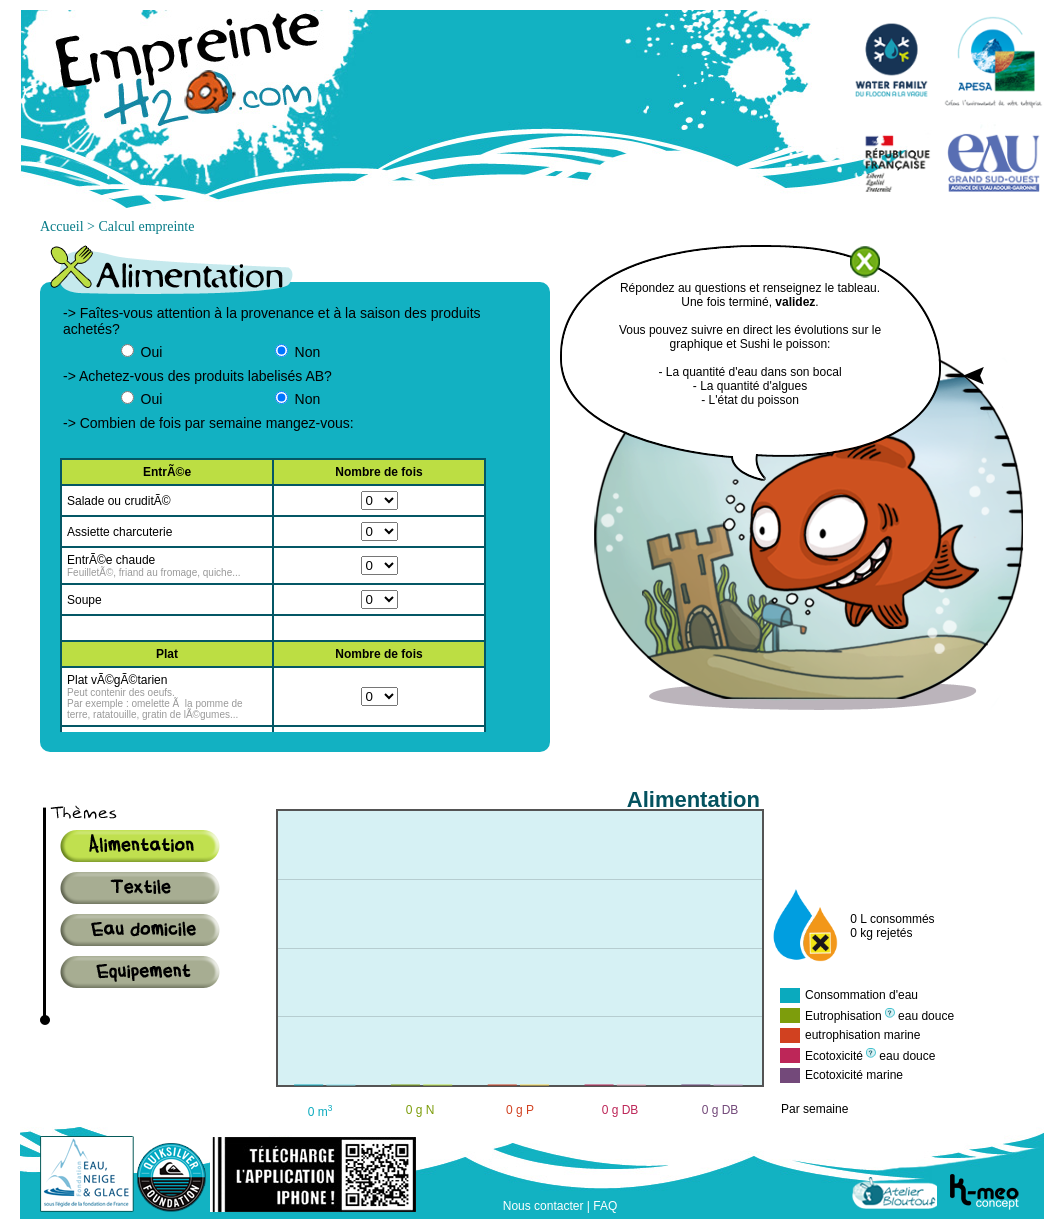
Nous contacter (543, 1206)
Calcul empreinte (146, 226)
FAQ (605, 1206)
